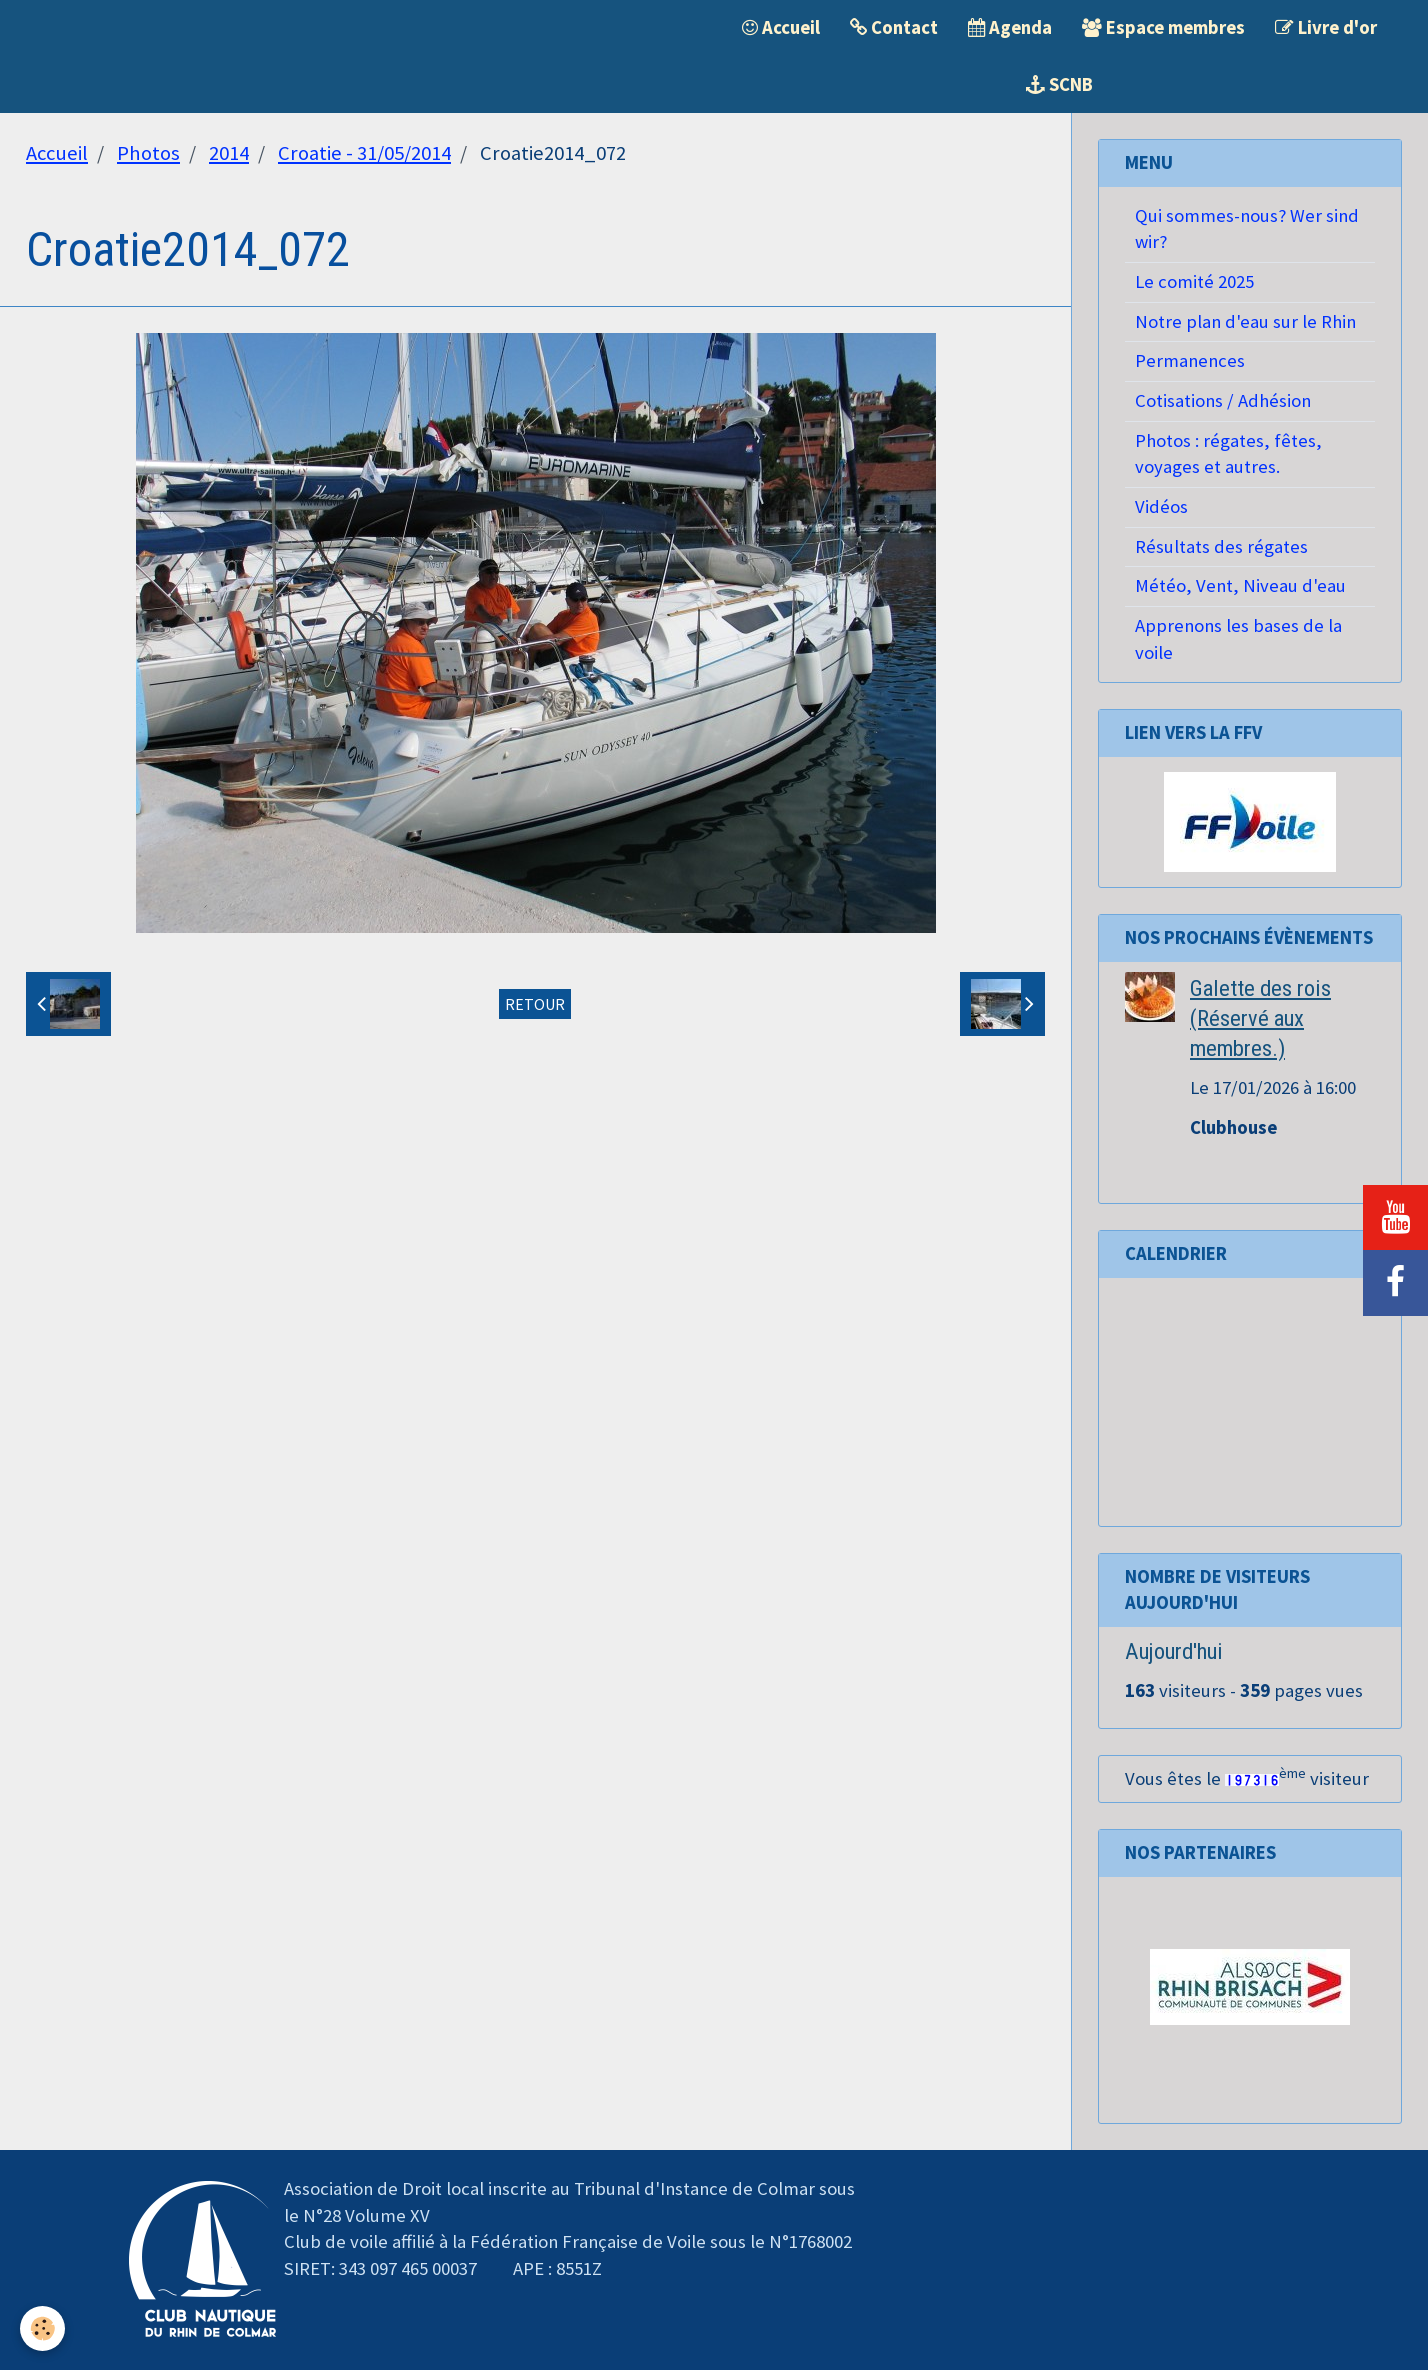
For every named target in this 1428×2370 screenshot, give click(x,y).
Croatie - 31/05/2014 (364, 153)
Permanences (1190, 360)
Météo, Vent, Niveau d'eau (1240, 585)
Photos (148, 153)
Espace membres (1163, 27)
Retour (535, 1004)
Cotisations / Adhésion (1223, 400)
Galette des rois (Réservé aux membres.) (1260, 1018)
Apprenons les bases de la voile (1238, 639)
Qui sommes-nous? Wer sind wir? (1247, 229)
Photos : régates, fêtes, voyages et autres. (1228, 454)
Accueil (781, 27)
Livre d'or (1326, 27)
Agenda (1010, 27)
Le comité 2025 (1194, 281)
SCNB (1059, 84)
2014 (229, 153)
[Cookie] (42, 2328)
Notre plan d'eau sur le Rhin (1245, 321)
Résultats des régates (1221, 546)
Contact (894, 27)
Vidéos (1161, 506)
